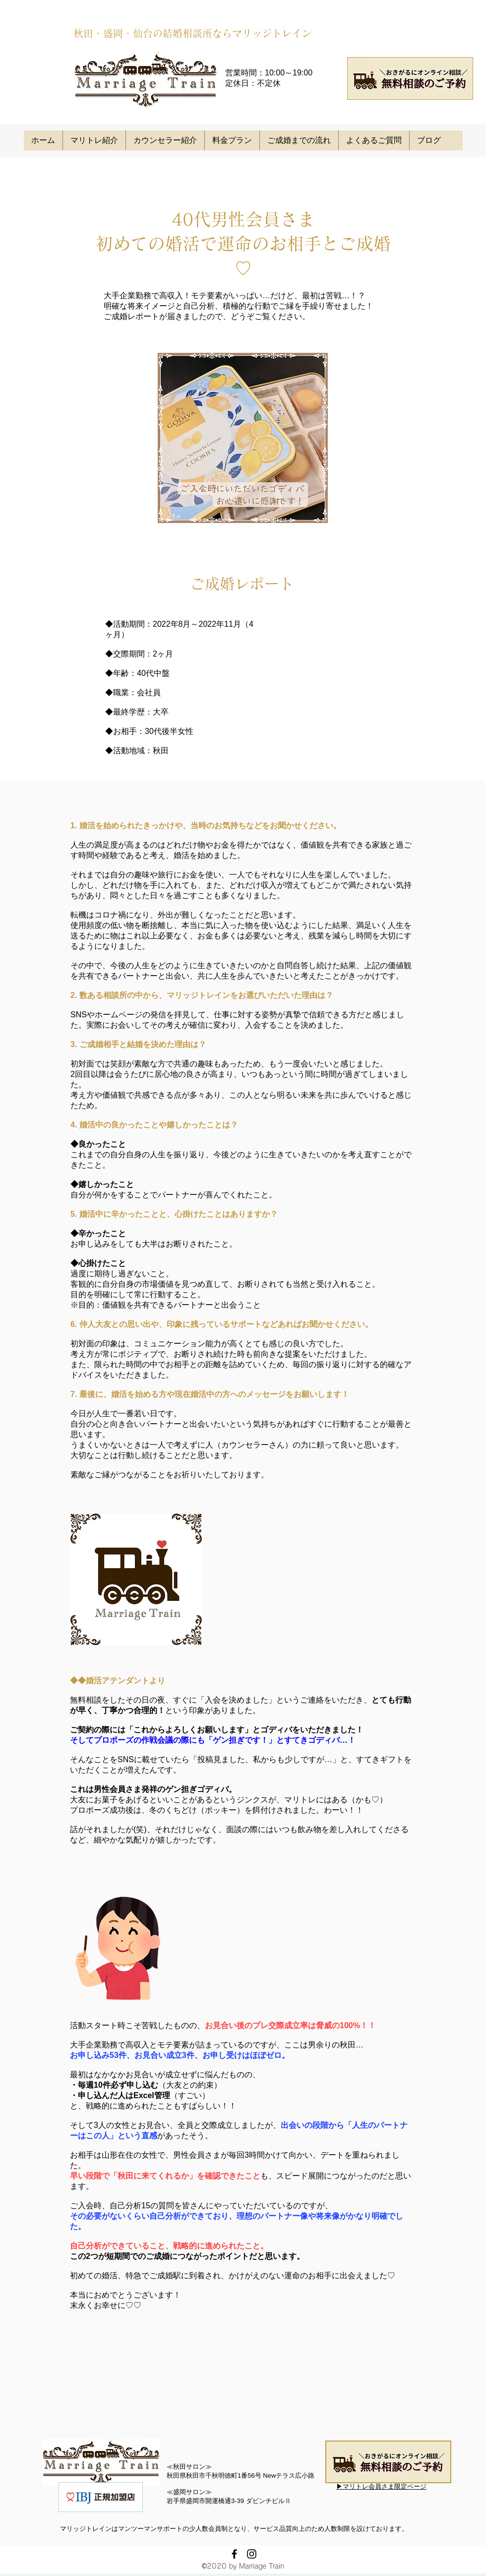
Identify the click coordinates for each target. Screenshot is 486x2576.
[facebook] (234, 2554)
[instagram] (251, 2554)
